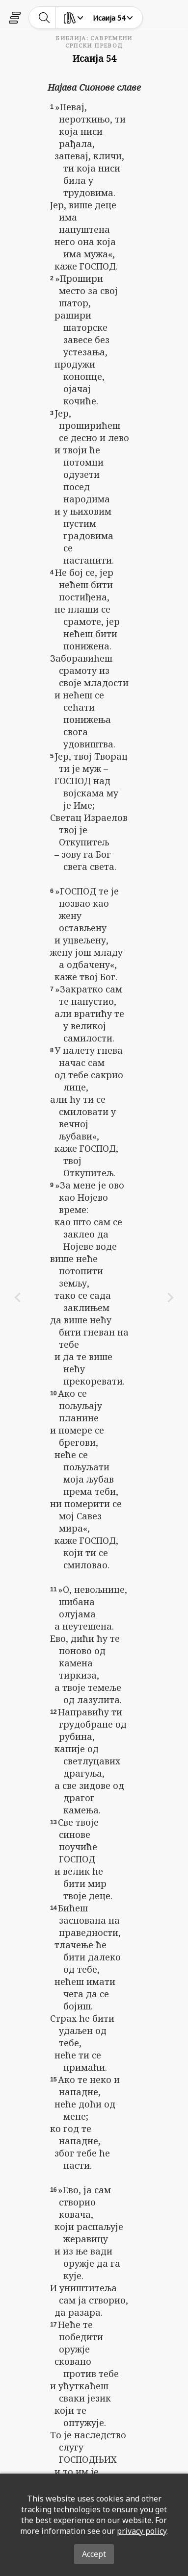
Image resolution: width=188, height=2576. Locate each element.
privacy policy (141, 2531)
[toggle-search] (44, 17)
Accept (94, 2554)
